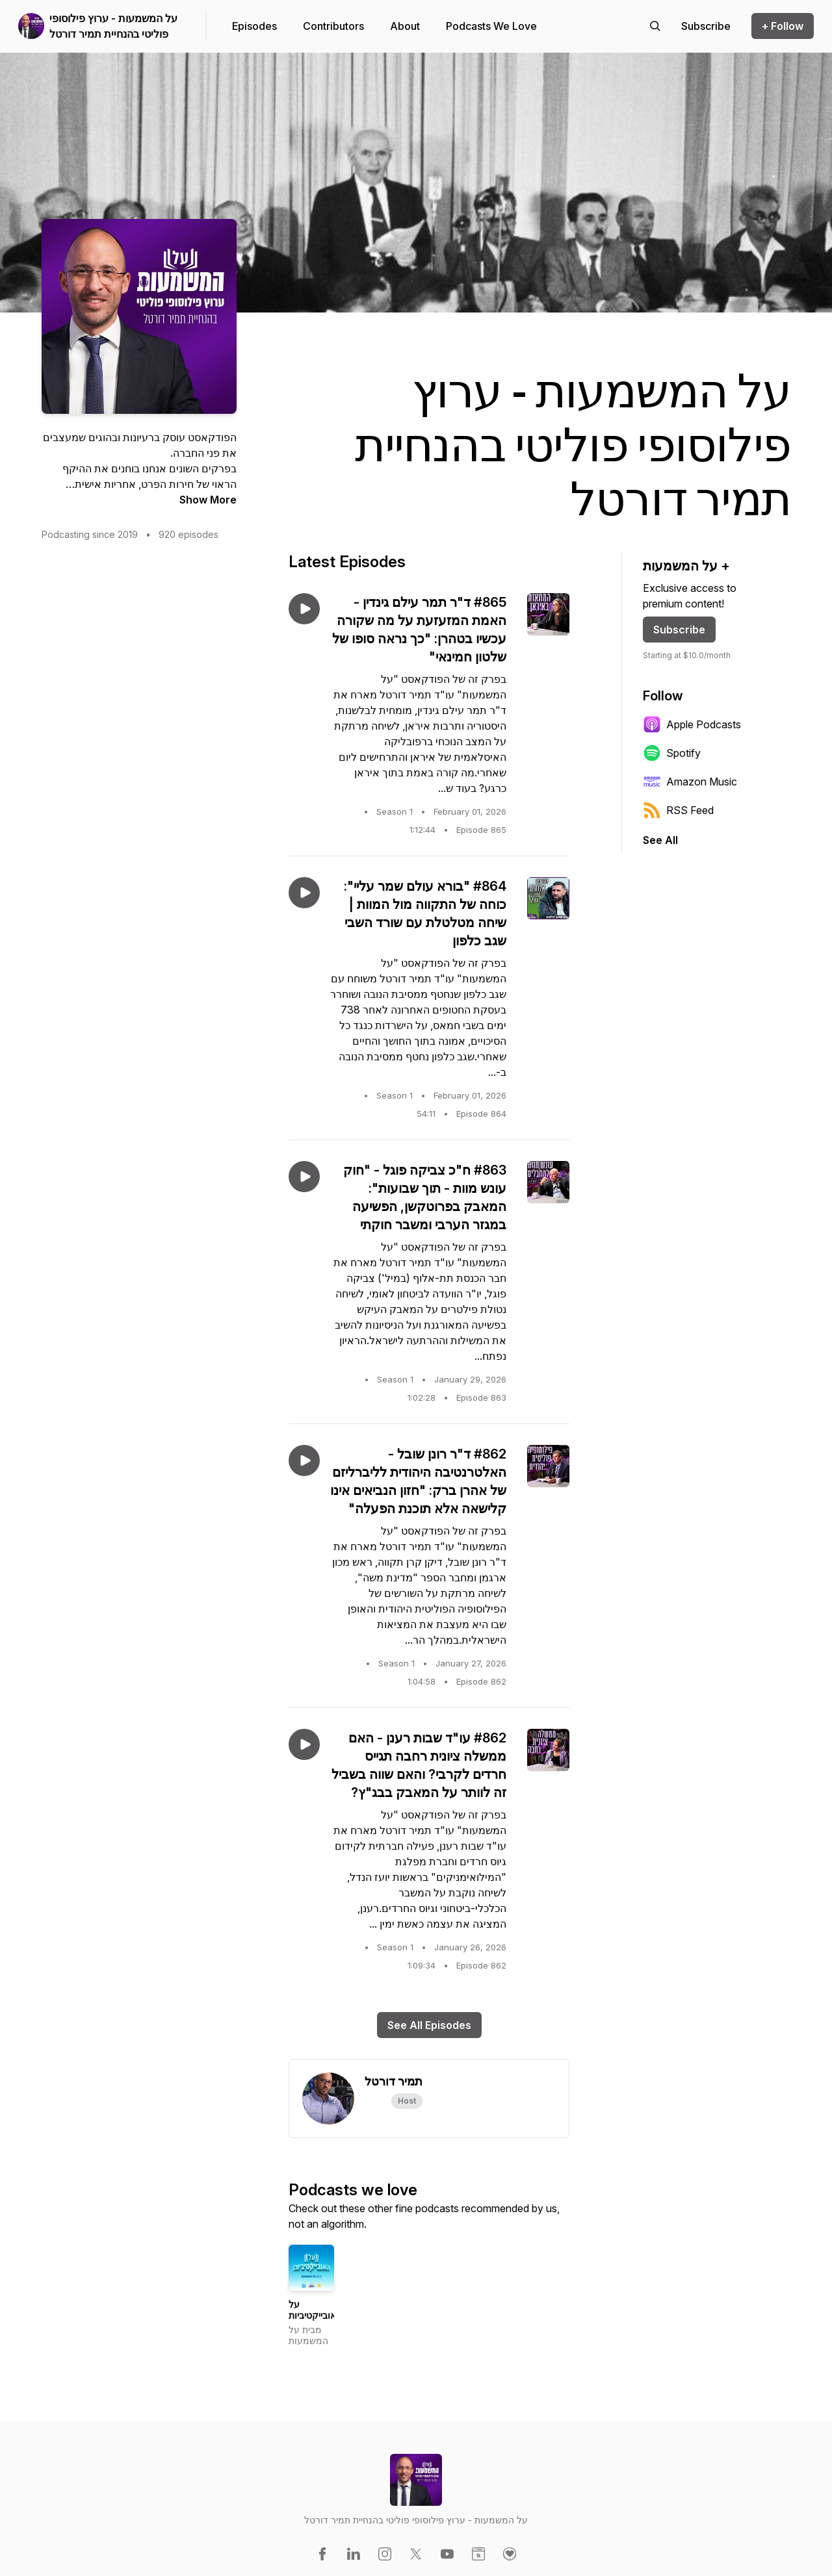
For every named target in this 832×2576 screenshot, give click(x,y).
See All (660, 840)
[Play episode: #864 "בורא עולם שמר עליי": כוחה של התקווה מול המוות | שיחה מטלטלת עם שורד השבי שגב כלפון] (304, 892)
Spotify (672, 753)
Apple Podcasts (692, 724)
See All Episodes (429, 2025)
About (405, 25)
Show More (208, 499)
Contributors (333, 25)
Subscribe (679, 629)
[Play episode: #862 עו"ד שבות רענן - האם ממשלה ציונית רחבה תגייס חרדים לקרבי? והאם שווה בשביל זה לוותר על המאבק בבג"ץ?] (304, 1744)
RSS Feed (678, 810)
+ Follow (782, 25)
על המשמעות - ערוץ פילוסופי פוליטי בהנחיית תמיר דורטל (113, 26)
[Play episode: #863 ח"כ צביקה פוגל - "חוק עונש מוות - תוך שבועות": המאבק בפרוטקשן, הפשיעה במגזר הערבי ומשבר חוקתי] (304, 1176)
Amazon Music (690, 781)
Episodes (254, 25)
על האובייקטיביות (315, 2310)
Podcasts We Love (491, 25)
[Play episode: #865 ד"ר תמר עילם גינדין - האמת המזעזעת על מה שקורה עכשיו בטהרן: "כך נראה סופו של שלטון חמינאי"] (304, 608)
